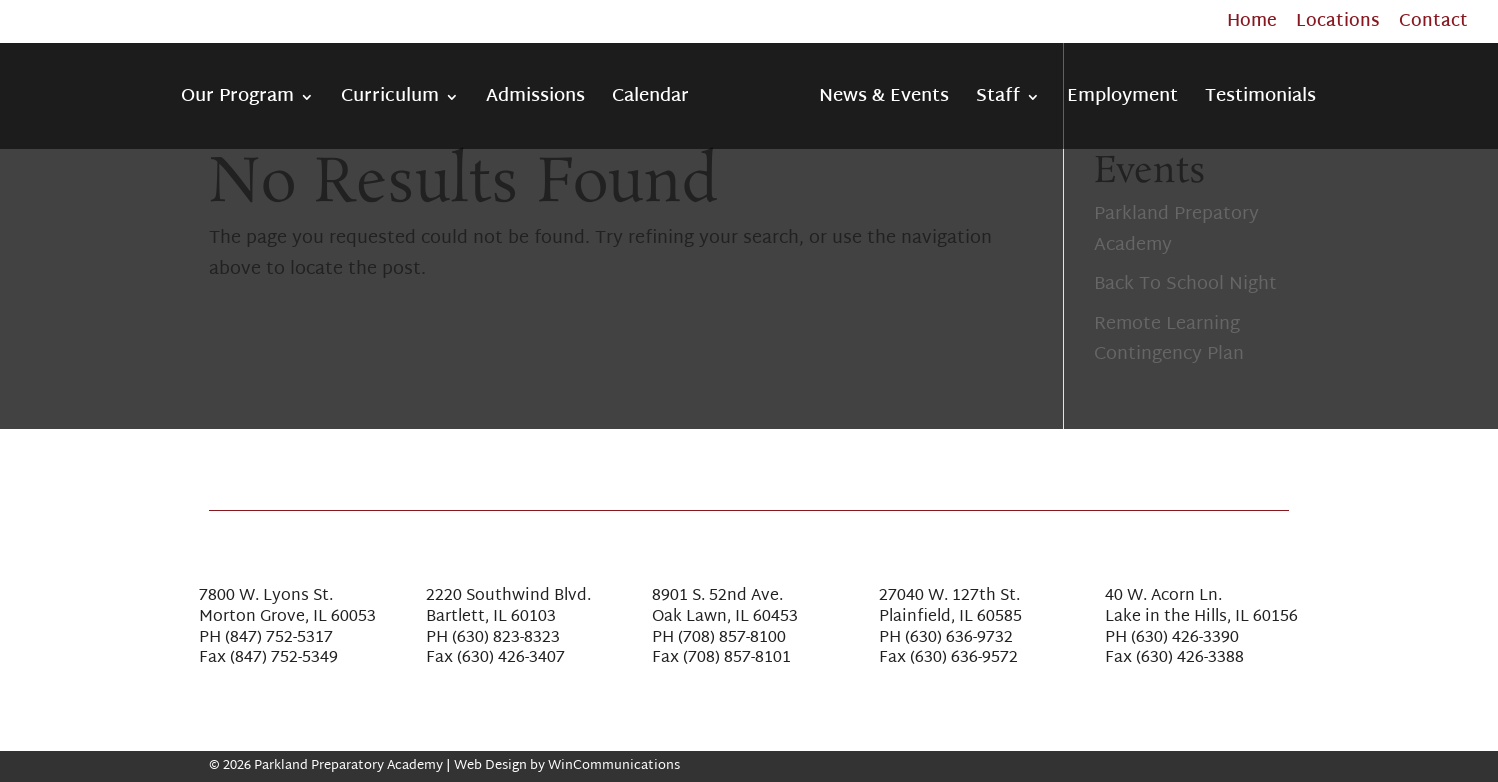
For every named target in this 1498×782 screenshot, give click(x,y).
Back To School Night (1185, 284)
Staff (998, 101)
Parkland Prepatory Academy (1176, 230)
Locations (1338, 25)
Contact (1433, 25)
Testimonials (1260, 101)
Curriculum (390, 101)
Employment (1122, 101)
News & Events (884, 101)
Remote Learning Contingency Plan (1169, 340)
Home (1252, 25)
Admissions (535, 101)
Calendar (650, 101)
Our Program (237, 101)
